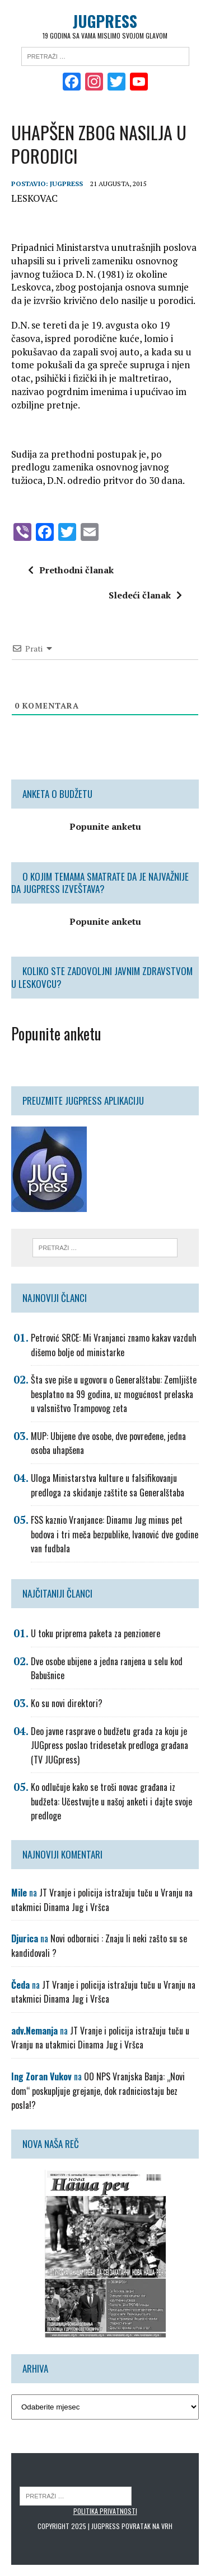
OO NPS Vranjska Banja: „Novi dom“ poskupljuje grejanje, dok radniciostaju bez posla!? (98, 2091)
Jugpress (66, 183)
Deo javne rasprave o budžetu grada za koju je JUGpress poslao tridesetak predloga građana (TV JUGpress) (109, 1745)
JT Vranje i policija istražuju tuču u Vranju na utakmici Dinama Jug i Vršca (102, 1900)
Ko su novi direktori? (66, 1703)
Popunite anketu (56, 1033)
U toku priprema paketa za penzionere (95, 1633)
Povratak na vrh (147, 2526)
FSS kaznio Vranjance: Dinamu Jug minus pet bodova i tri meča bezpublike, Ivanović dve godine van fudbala (114, 1534)
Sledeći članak (145, 595)
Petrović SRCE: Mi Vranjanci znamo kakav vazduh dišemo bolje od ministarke (114, 1345)
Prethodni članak (71, 570)
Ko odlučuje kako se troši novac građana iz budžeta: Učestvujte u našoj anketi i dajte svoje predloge (111, 1801)
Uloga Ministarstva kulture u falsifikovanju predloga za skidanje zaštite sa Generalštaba (107, 1485)
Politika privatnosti (105, 2511)
